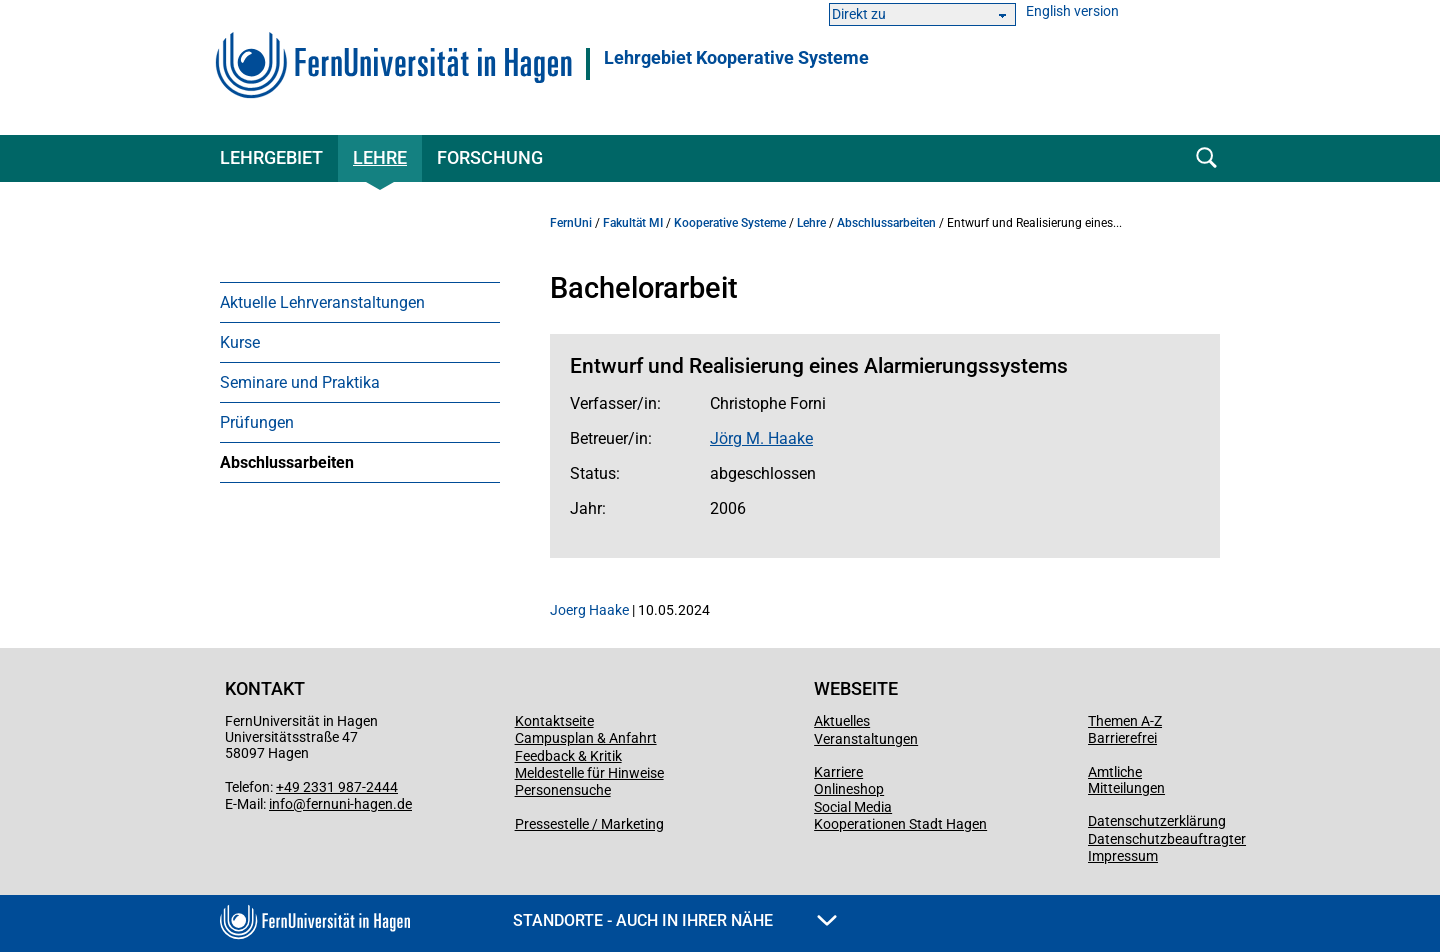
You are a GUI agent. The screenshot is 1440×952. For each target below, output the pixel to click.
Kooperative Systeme (730, 223)
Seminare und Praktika (300, 382)
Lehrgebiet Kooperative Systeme (736, 58)
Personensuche (563, 790)
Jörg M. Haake (761, 438)
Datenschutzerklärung (1157, 821)
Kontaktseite (554, 721)
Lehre (380, 157)
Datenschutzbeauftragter (1167, 839)
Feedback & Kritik (568, 756)
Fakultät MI (633, 223)
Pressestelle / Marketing (589, 824)
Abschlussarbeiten (287, 462)
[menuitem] (360, 302)
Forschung (490, 157)
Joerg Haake (589, 610)
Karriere (838, 772)
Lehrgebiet (271, 157)
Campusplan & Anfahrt (586, 738)
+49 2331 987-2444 (337, 787)
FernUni (571, 223)
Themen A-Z (1125, 721)
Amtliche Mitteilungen (1126, 780)
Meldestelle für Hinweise (589, 773)
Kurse (240, 342)
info (281, 804)
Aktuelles (842, 721)
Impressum (1123, 856)
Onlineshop (849, 789)
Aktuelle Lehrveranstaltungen (322, 302)
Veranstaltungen (866, 739)
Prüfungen (257, 422)
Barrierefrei (1122, 738)
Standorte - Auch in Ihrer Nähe (675, 920)
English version (1072, 11)
